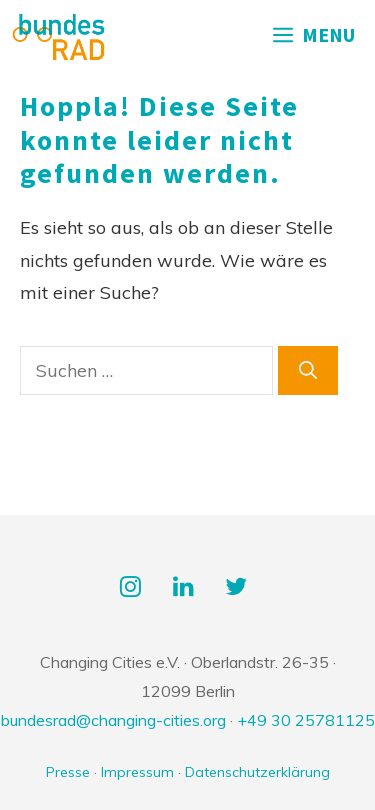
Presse (68, 772)
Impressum (137, 772)
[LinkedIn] (183, 588)
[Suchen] (308, 370)
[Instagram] (130, 588)
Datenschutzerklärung (257, 772)
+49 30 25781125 (306, 720)
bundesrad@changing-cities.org (113, 720)
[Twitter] (236, 588)
